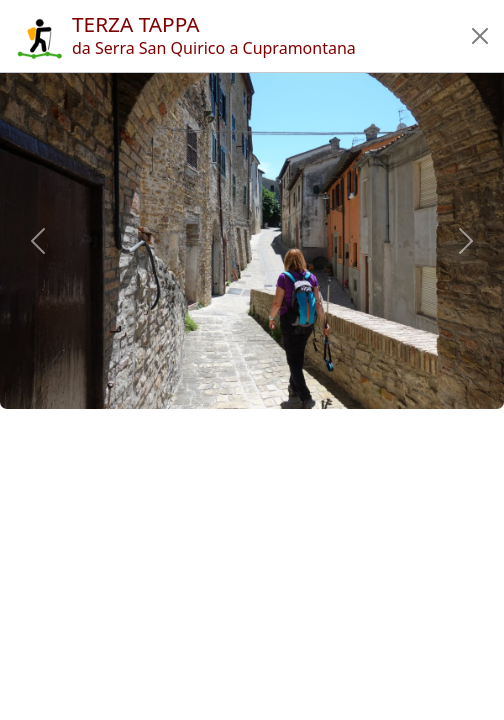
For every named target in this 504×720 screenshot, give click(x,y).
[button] (480, 36)
